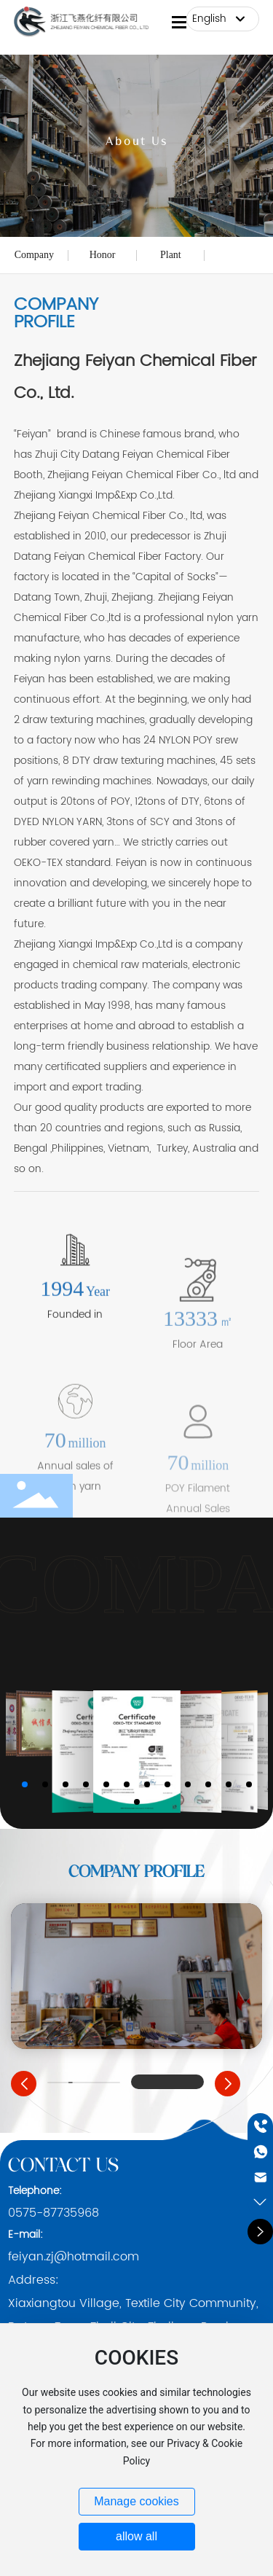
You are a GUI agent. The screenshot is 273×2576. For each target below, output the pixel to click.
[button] (25, 1784)
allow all (136, 2536)
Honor (103, 254)
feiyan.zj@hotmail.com (73, 2256)
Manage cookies (136, 2501)
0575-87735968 (53, 2213)
